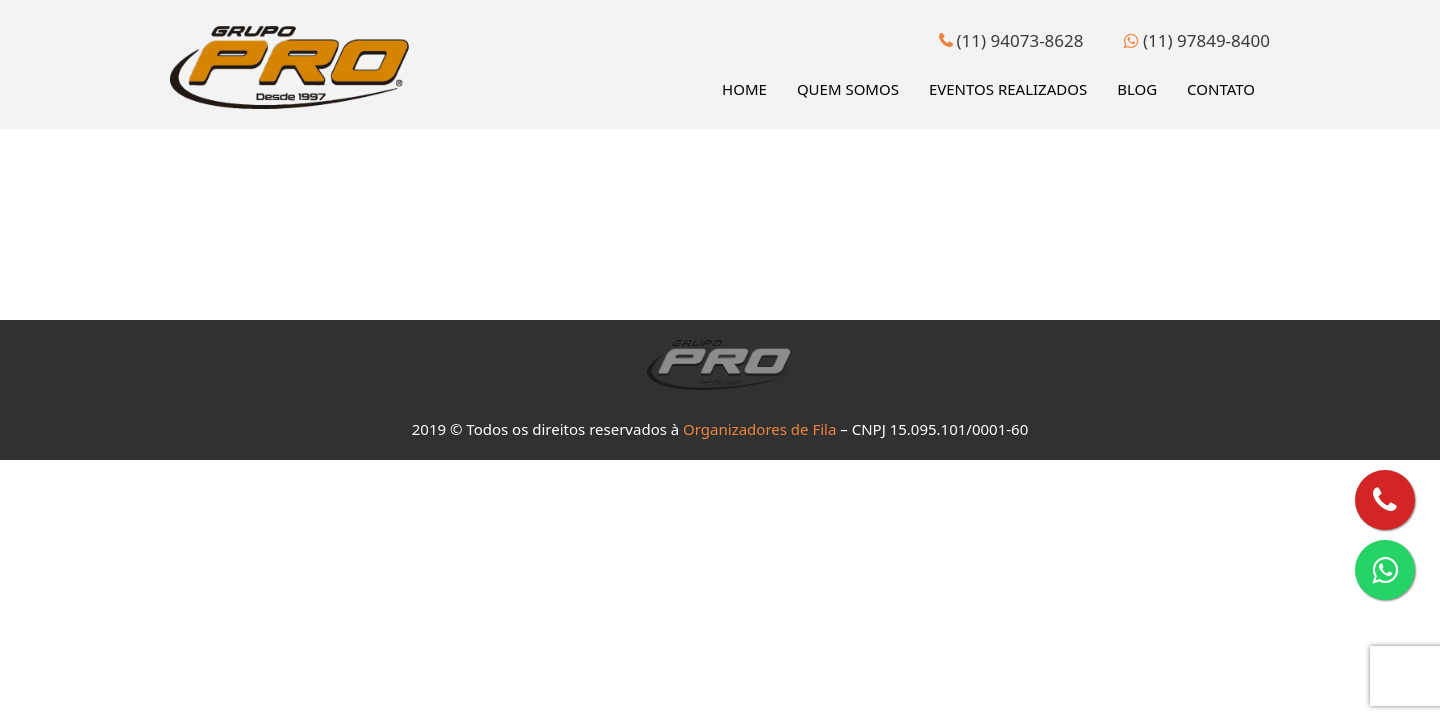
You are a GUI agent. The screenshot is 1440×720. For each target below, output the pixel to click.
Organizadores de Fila (759, 429)
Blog (1137, 89)
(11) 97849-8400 (1197, 40)
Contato (1221, 89)
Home (744, 89)
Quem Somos (848, 89)
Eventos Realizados (1008, 89)
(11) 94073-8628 (1011, 40)
